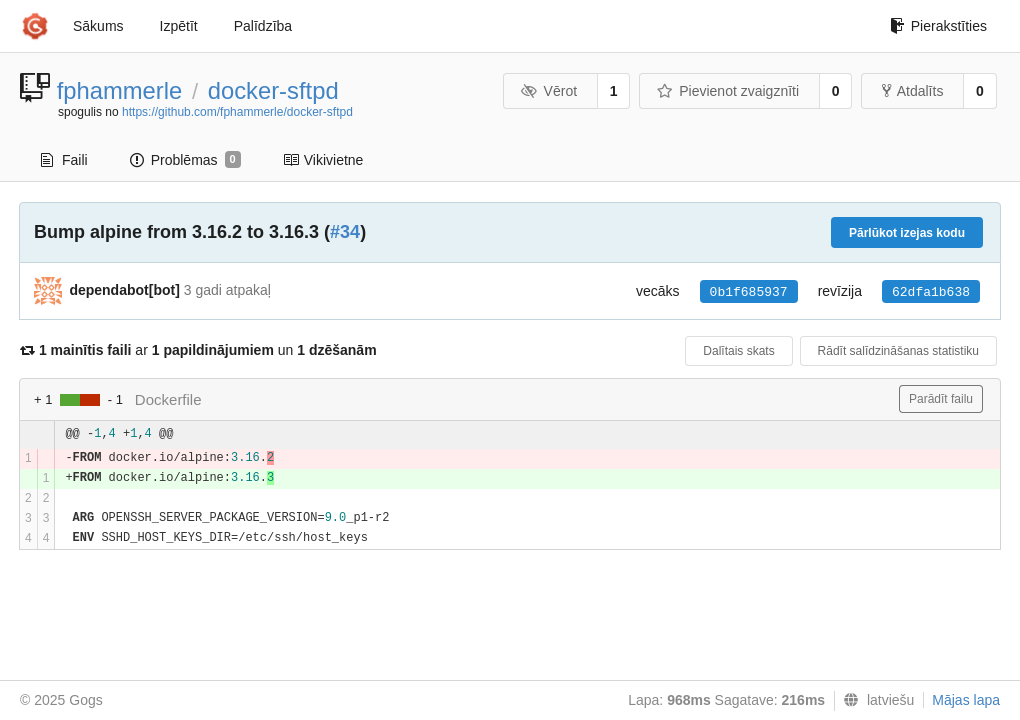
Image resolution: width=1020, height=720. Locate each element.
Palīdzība (263, 26)
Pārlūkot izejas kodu (907, 233)
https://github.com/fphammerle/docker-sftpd (237, 112)
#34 (345, 232)
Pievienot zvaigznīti (728, 91)
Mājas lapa (966, 700)
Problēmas (185, 160)
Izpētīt (179, 26)
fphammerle (120, 90)
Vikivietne (323, 160)
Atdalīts (913, 91)
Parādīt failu (941, 399)
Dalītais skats (738, 351)
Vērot (549, 91)
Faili (64, 160)
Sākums (98, 26)
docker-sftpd (273, 90)
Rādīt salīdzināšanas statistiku (898, 351)
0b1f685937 (749, 292)
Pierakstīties (938, 26)
